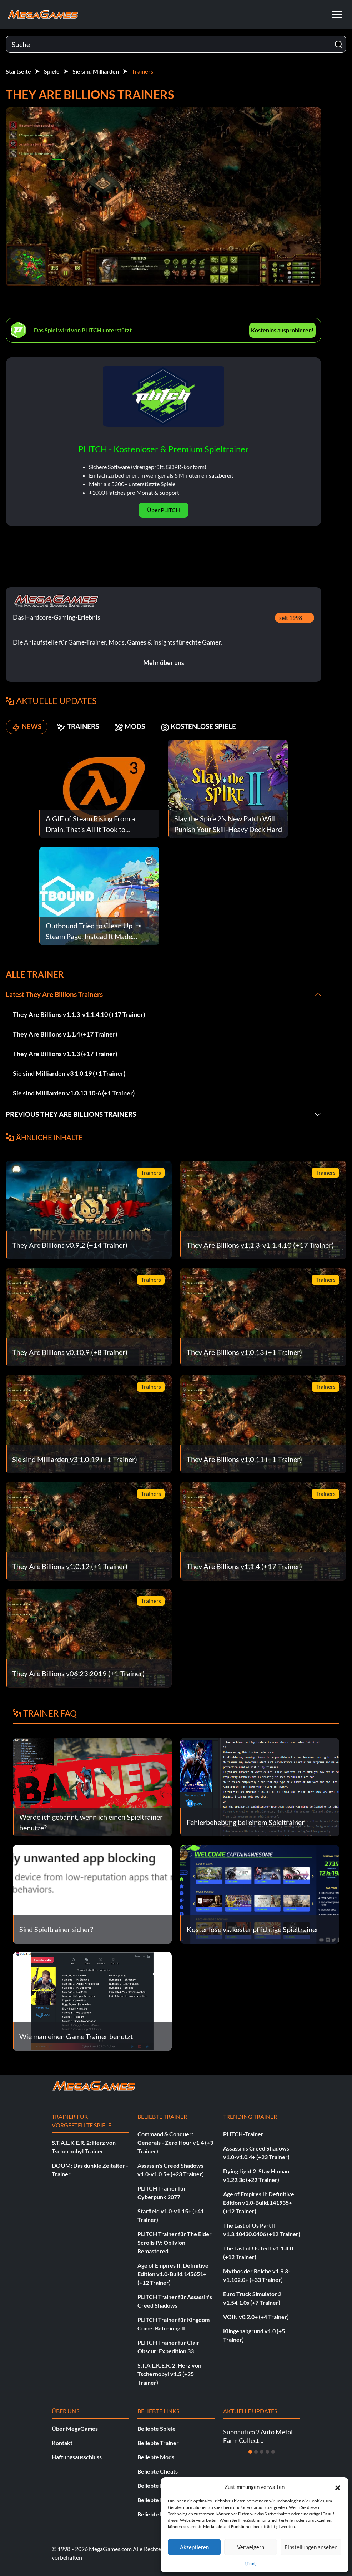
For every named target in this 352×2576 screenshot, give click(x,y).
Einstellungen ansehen (311, 2547)
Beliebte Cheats (157, 2471)
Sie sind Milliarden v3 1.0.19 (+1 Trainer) (69, 1073)
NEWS (28, 726)
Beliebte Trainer (158, 2442)
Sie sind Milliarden (95, 71)
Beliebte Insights (158, 2499)
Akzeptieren (194, 2547)
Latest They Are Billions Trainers (57, 994)
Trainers (142, 71)
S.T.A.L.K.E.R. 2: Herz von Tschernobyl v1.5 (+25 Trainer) (169, 2374)
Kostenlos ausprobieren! (282, 330)
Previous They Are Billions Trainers (75, 1114)
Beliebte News (156, 2485)
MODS (141, 726)
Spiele (52, 71)
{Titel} (251, 2563)
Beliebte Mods (155, 2457)
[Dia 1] (250, 2452)
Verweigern (250, 2547)
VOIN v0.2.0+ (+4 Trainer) (256, 2316)
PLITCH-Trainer (243, 2134)
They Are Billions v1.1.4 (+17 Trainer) (65, 1034)
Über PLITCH (163, 509)
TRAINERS (85, 726)
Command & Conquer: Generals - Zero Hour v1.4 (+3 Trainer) (175, 2142)
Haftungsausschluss (77, 2457)
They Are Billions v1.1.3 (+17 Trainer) (65, 1054)
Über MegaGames (75, 2428)
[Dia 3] (261, 2452)
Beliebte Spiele (156, 2428)
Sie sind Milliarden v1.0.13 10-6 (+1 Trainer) (74, 1093)
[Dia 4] (267, 2452)
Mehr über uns (163, 662)
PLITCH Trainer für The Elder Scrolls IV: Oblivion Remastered (174, 2242)
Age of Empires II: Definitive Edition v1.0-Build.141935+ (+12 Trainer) (258, 2202)
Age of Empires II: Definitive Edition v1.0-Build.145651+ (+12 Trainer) (172, 2274)
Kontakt (62, 2442)
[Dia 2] (256, 2452)
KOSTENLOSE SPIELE (217, 726)
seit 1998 (290, 617)
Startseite (18, 71)
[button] (337, 2486)
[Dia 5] (273, 2452)
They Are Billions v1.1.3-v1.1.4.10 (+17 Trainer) (79, 1014)
